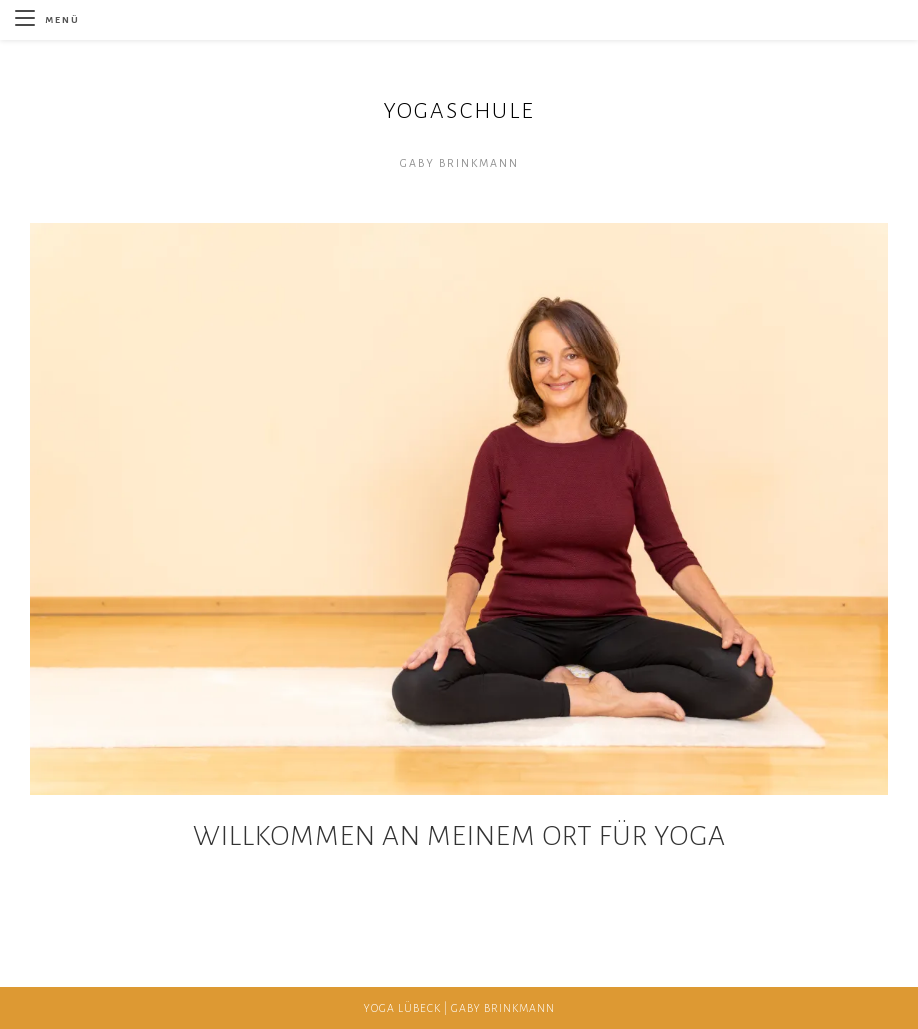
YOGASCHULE (459, 111)
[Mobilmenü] (47, 20)
